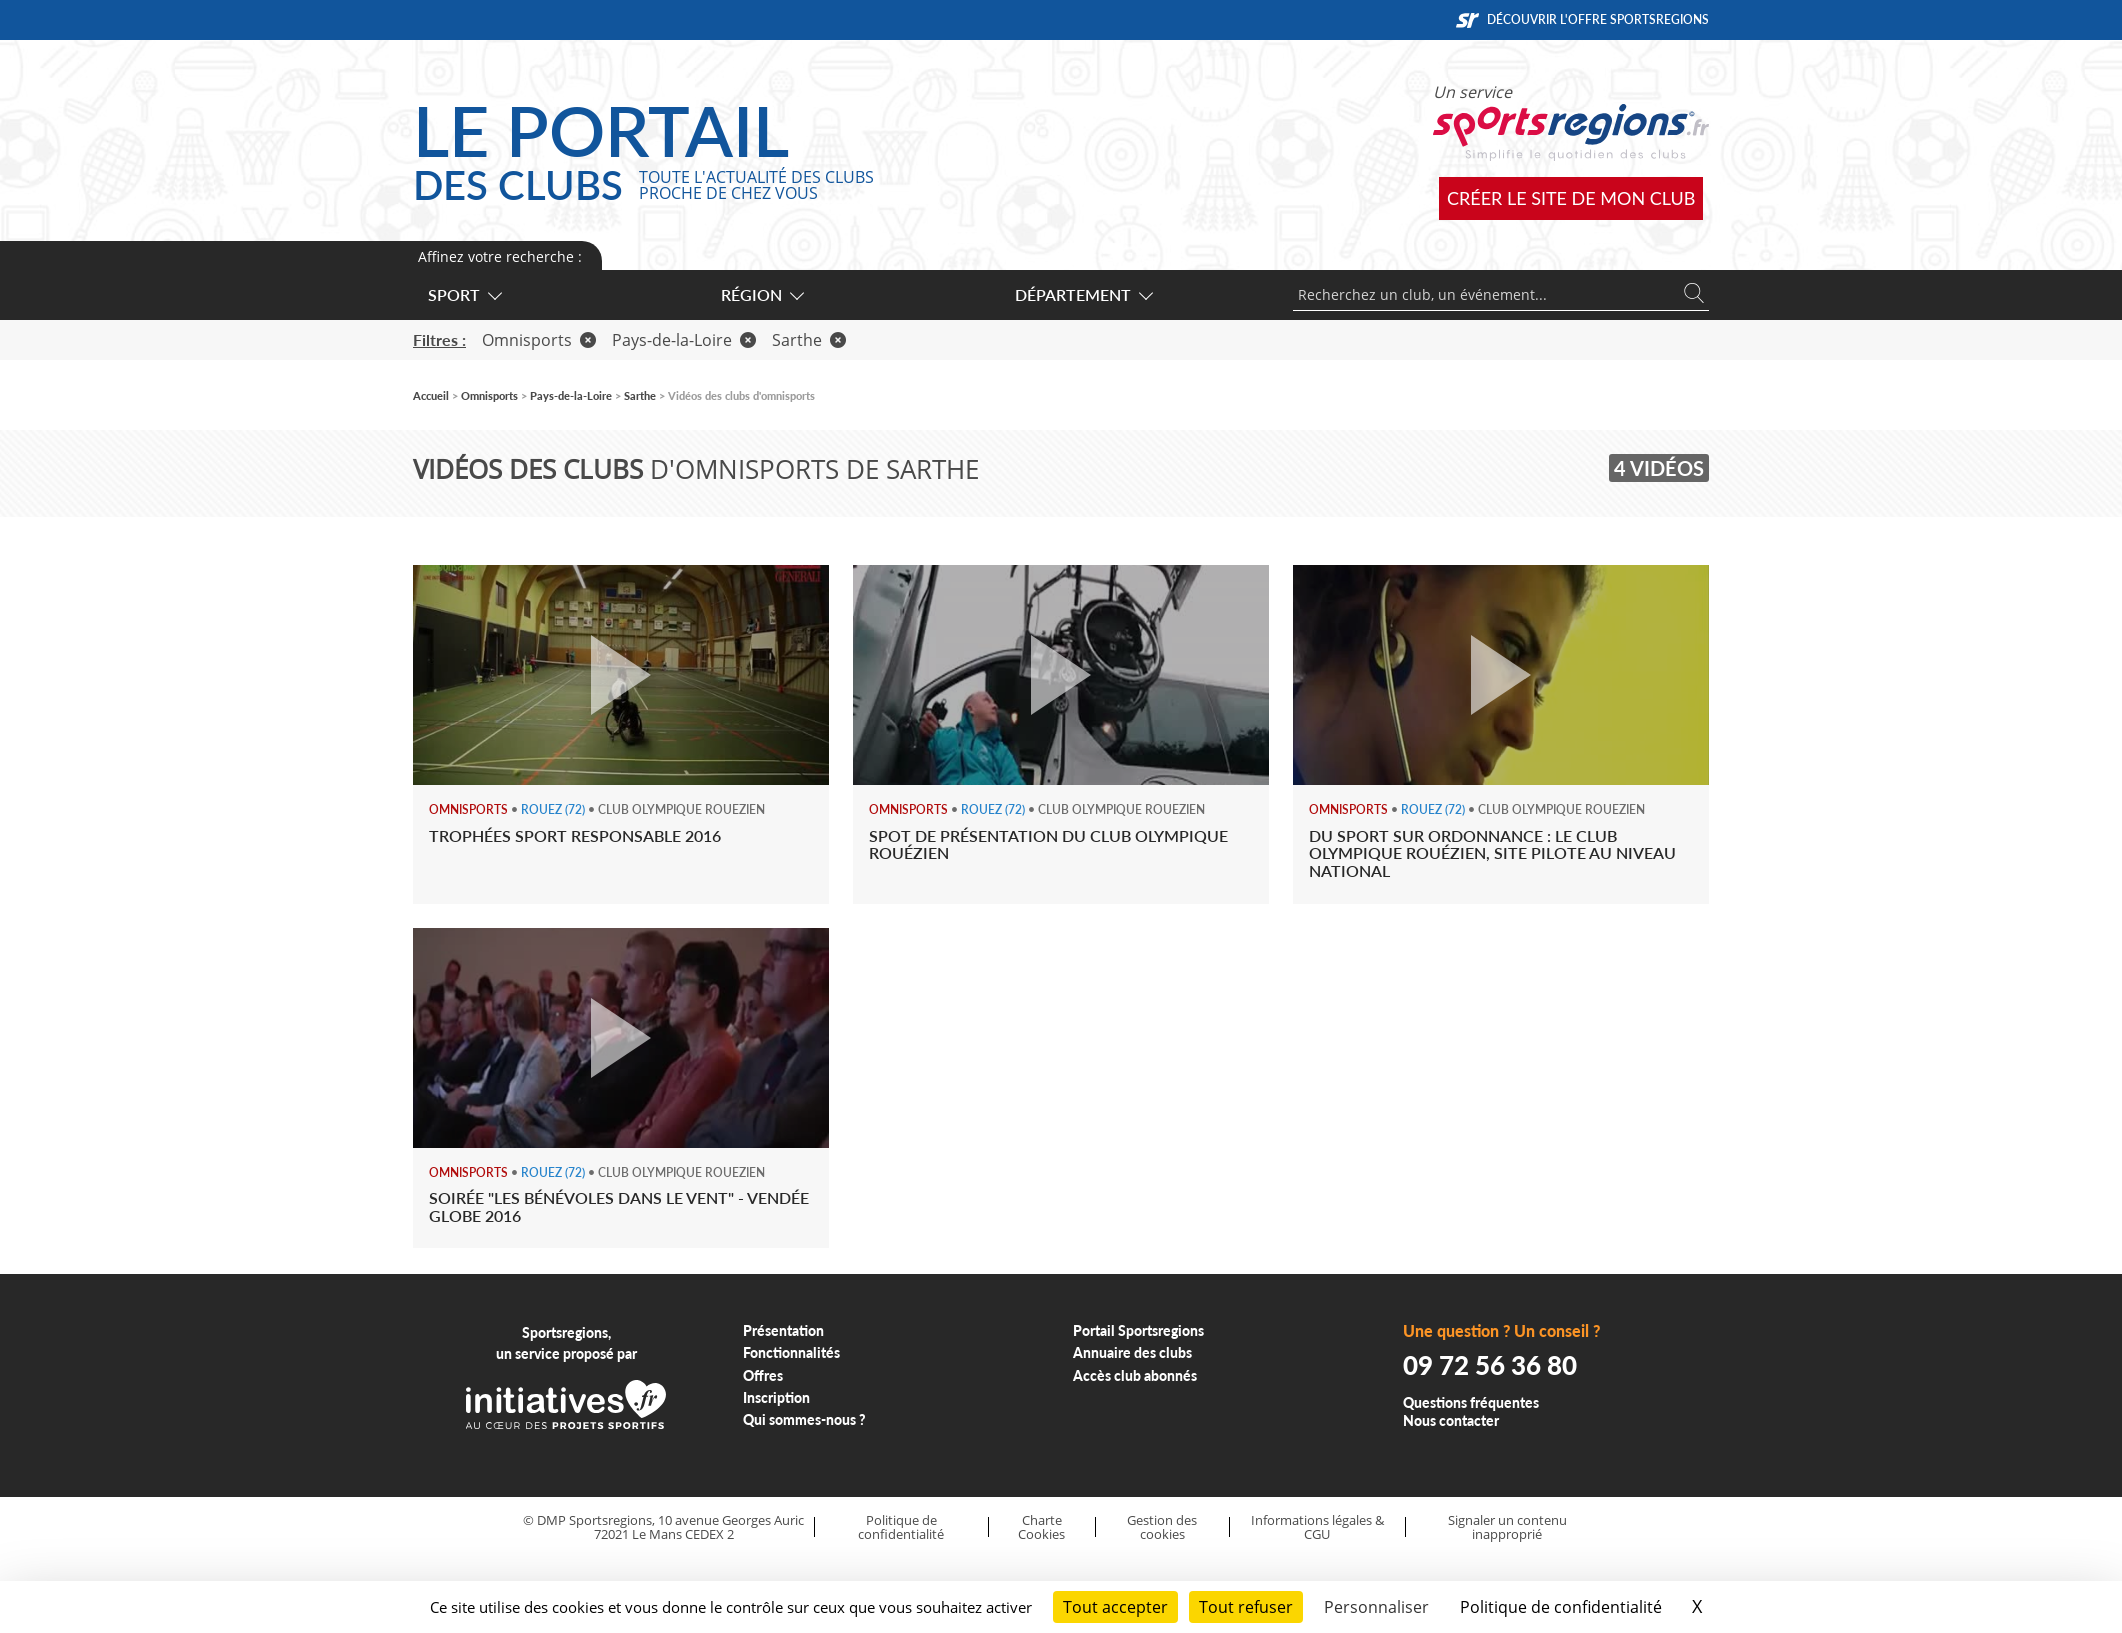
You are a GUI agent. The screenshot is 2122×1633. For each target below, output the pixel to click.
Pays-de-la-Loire (684, 340)
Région (761, 294)
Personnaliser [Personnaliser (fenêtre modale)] (1376, 1607)
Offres (763, 1375)
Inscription (776, 1397)
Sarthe (809, 340)
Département (1083, 294)
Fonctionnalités (791, 1352)
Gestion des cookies (1162, 1527)
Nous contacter (1451, 1420)
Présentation (783, 1330)
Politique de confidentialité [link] (1561, 1607)
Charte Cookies (1041, 1527)
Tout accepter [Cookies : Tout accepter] (1115, 1607)
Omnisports (539, 340)
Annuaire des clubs (1132, 1352)
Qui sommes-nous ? (804, 1419)
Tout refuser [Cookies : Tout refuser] (1246, 1607)
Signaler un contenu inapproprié (1507, 1527)
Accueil (431, 395)
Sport (464, 294)
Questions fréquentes (1471, 1402)
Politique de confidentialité (901, 1527)
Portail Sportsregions (1138, 1330)
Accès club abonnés (1135, 1375)
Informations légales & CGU (1317, 1527)
